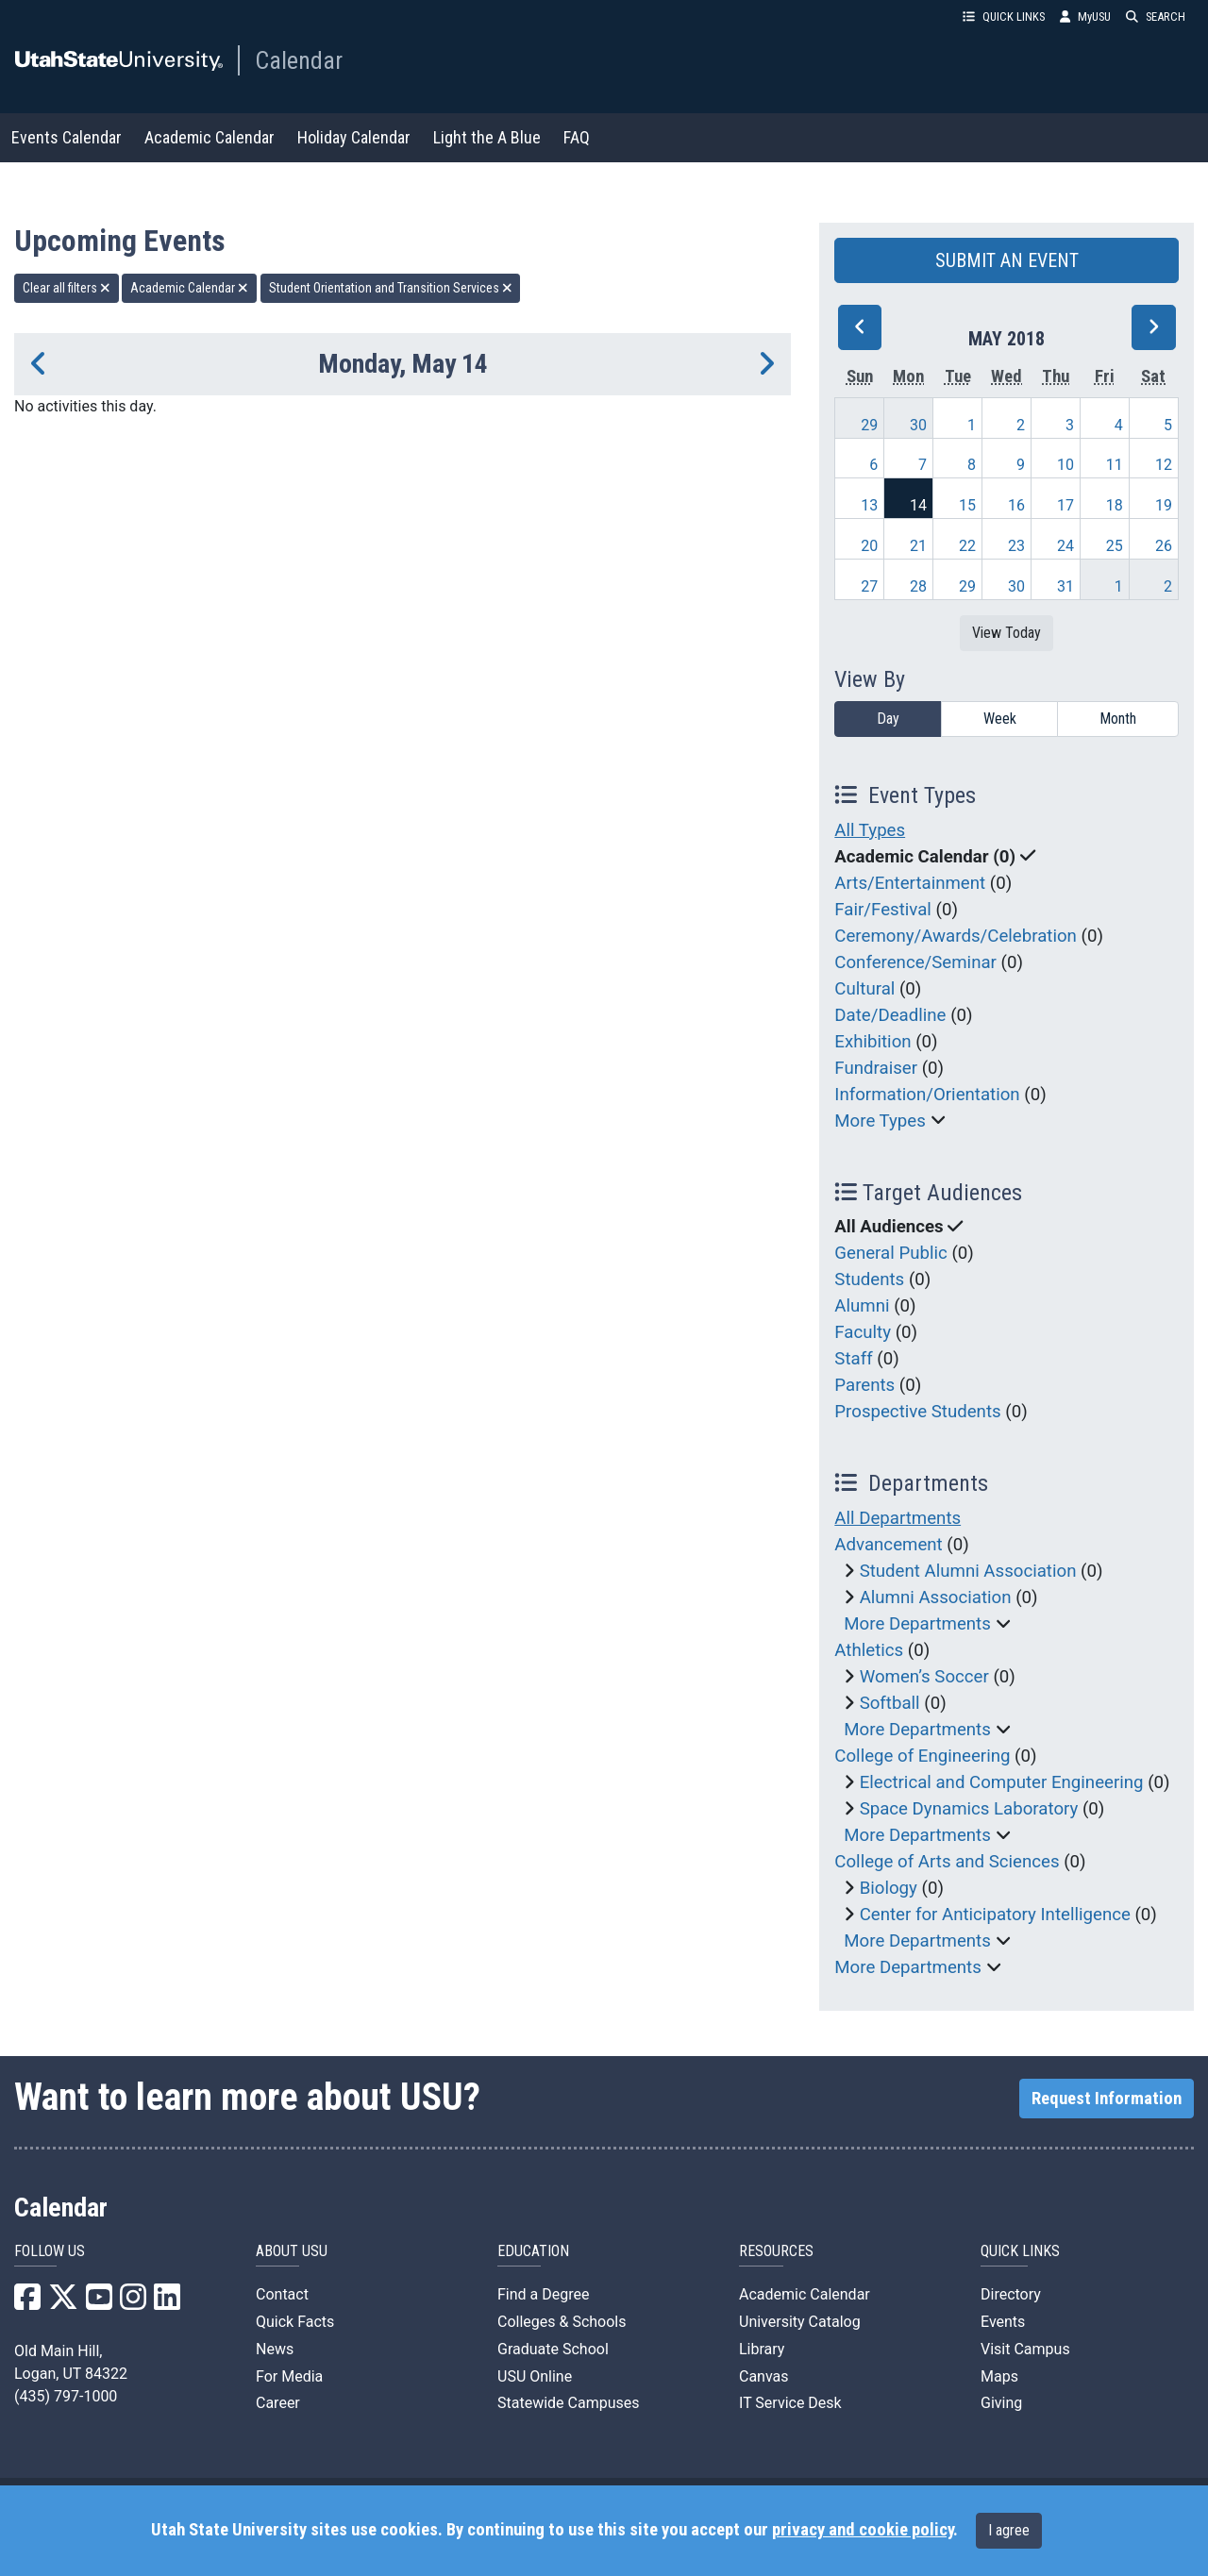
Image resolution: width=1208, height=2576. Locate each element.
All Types (869, 830)
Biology (888, 1888)
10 (1065, 465)
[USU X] (63, 2303)
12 (1163, 465)
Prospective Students (917, 1411)
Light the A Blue (487, 137)
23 (1016, 546)
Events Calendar (66, 137)
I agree (1009, 2530)
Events (1003, 2322)
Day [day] (888, 719)
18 (1114, 505)
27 (869, 586)
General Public (890, 1253)
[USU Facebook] (27, 2303)
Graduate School (553, 2349)
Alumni (861, 1306)
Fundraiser (875, 1068)
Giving (1001, 2403)
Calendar (299, 60)
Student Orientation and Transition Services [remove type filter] (390, 287)
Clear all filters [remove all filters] (66, 287)
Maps (999, 2376)
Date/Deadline (890, 1015)
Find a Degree (543, 2294)
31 (1065, 586)
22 (967, 546)
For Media (289, 2376)
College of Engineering (922, 1756)
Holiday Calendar (354, 137)
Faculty (862, 1332)
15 (967, 505)
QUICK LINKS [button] (1004, 16)
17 (1065, 505)
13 (869, 505)
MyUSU (1085, 16)
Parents (864, 1385)
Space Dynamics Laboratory (969, 1808)
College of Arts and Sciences (946, 1861)
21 (918, 546)
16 (1016, 505)
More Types (880, 1121)
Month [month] (1117, 719)
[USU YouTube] (99, 2303)
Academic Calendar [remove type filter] (189, 287)
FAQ (576, 137)
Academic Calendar (209, 137)
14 (918, 505)
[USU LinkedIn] (167, 2303)
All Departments (897, 1518)
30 (918, 425)
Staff (853, 1358)
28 (918, 586)
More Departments (917, 1624)
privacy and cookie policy (862, 2529)
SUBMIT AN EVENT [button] (1007, 260)
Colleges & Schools (562, 2322)
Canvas (764, 2376)
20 (869, 546)
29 (869, 425)
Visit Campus (1025, 2349)
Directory (1011, 2294)
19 (1163, 505)
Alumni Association (936, 1597)
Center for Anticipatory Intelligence (995, 1914)
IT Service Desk (790, 2403)
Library (761, 2349)
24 (1065, 546)
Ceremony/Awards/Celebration (955, 936)
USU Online (534, 2376)
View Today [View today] (1006, 633)
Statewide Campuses (568, 2403)
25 (1114, 546)
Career (278, 2403)
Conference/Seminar (915, 962)
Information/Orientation (926, 1094)
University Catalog (800, 2322)
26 (1163, 546)
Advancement (888, 1544)
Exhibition (872, 1041)
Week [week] (999, 719)
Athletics (868, 1650)
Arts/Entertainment (909, 883)
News (275, 2349)
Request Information (1107, 2098)
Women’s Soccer (924, 1676)
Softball (890, 1703)
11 (1114, 465)
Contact (282, 2294)
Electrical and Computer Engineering (1002, 1782)
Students (869, 1279)
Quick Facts (295, 2322)
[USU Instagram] (133, 2303)
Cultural (864, 989)
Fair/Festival (882, 909)
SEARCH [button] (1155, 16)
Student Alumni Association (968, 1571)
